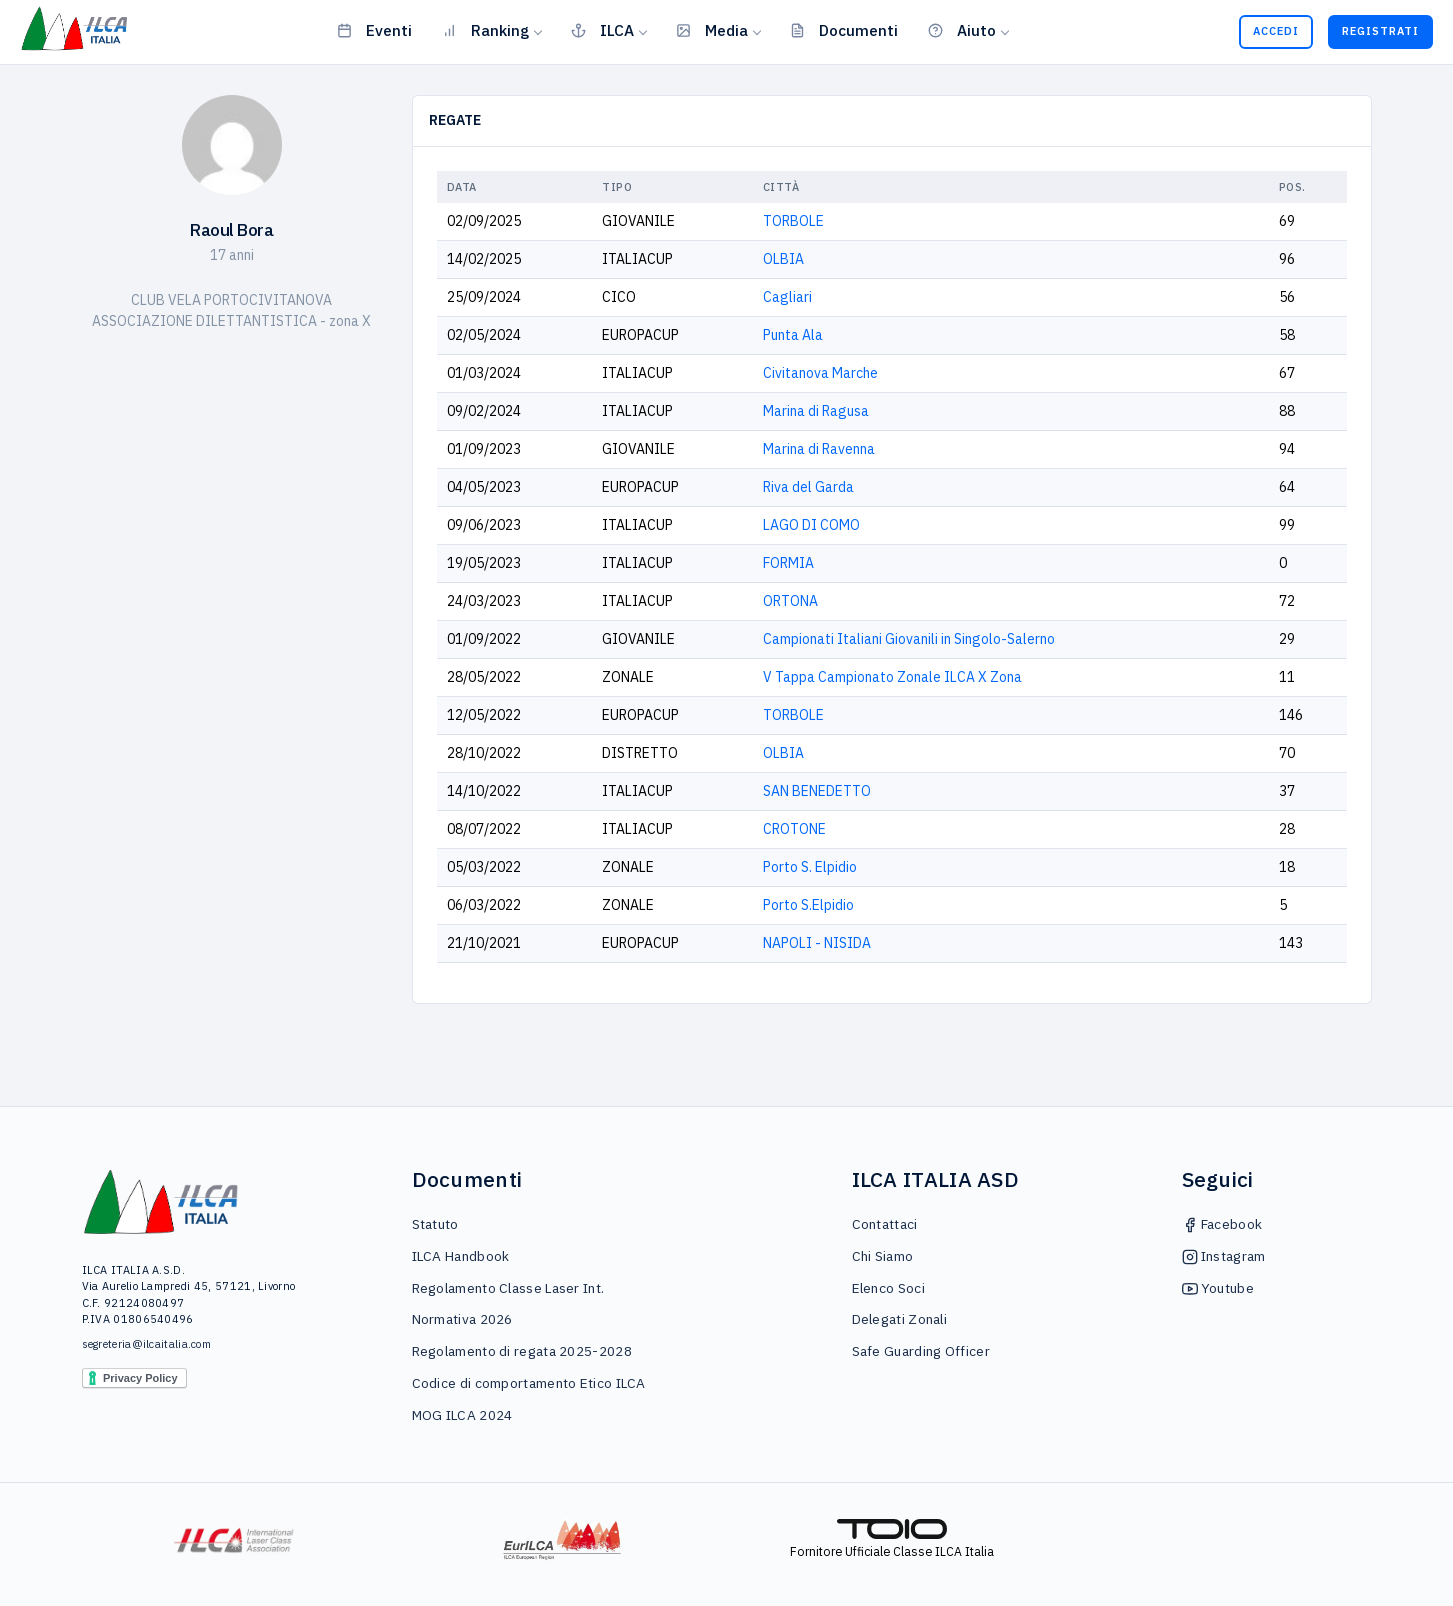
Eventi (374, 30)
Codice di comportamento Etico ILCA (529, 1383)
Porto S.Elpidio (808, 905)
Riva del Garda (808, 487)
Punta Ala (793, 335)
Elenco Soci (888, 1288)
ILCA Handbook (461, 1256)
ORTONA (790, 601)
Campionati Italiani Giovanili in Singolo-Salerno (909, 639)
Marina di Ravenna (819, 449)
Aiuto (962, 30)
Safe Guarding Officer (921, 1351)
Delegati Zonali (900, 1319)
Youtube (1218, 1288)
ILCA (602, 30)
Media (712, 30)
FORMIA (788, 563)
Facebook (1222, 1224)
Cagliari (787, 297)
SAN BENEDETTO (817, 791)
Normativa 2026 (462, 1319)
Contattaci (885, 1224)
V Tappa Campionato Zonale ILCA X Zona (892, 677)
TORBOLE (793, 221)
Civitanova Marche (820, 373)
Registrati (1380, 31)
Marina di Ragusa (816, 411)
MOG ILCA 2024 (462, 1415)
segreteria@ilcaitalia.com (147, 1344)
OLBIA (783, 259)
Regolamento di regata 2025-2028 (522, 1351)
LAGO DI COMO (811, 525)
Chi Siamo (883, 1256)
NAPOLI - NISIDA (817, 943)
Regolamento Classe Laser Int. (508, 1288)
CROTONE (794, 829)
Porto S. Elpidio (810, 867)
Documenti (844, 30)
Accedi (1276, 31)
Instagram (1224, 1256)
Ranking (485, 30)
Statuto (435, 1224)
